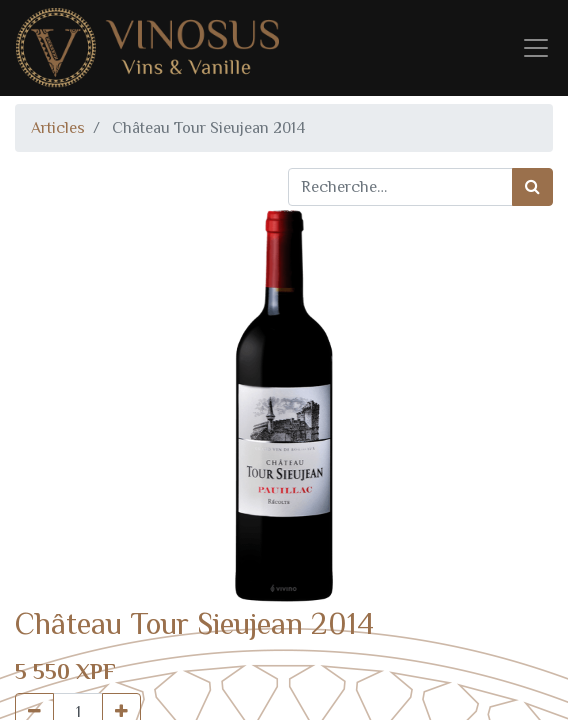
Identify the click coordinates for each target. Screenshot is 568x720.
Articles (58, 128)
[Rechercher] (532, 187)
